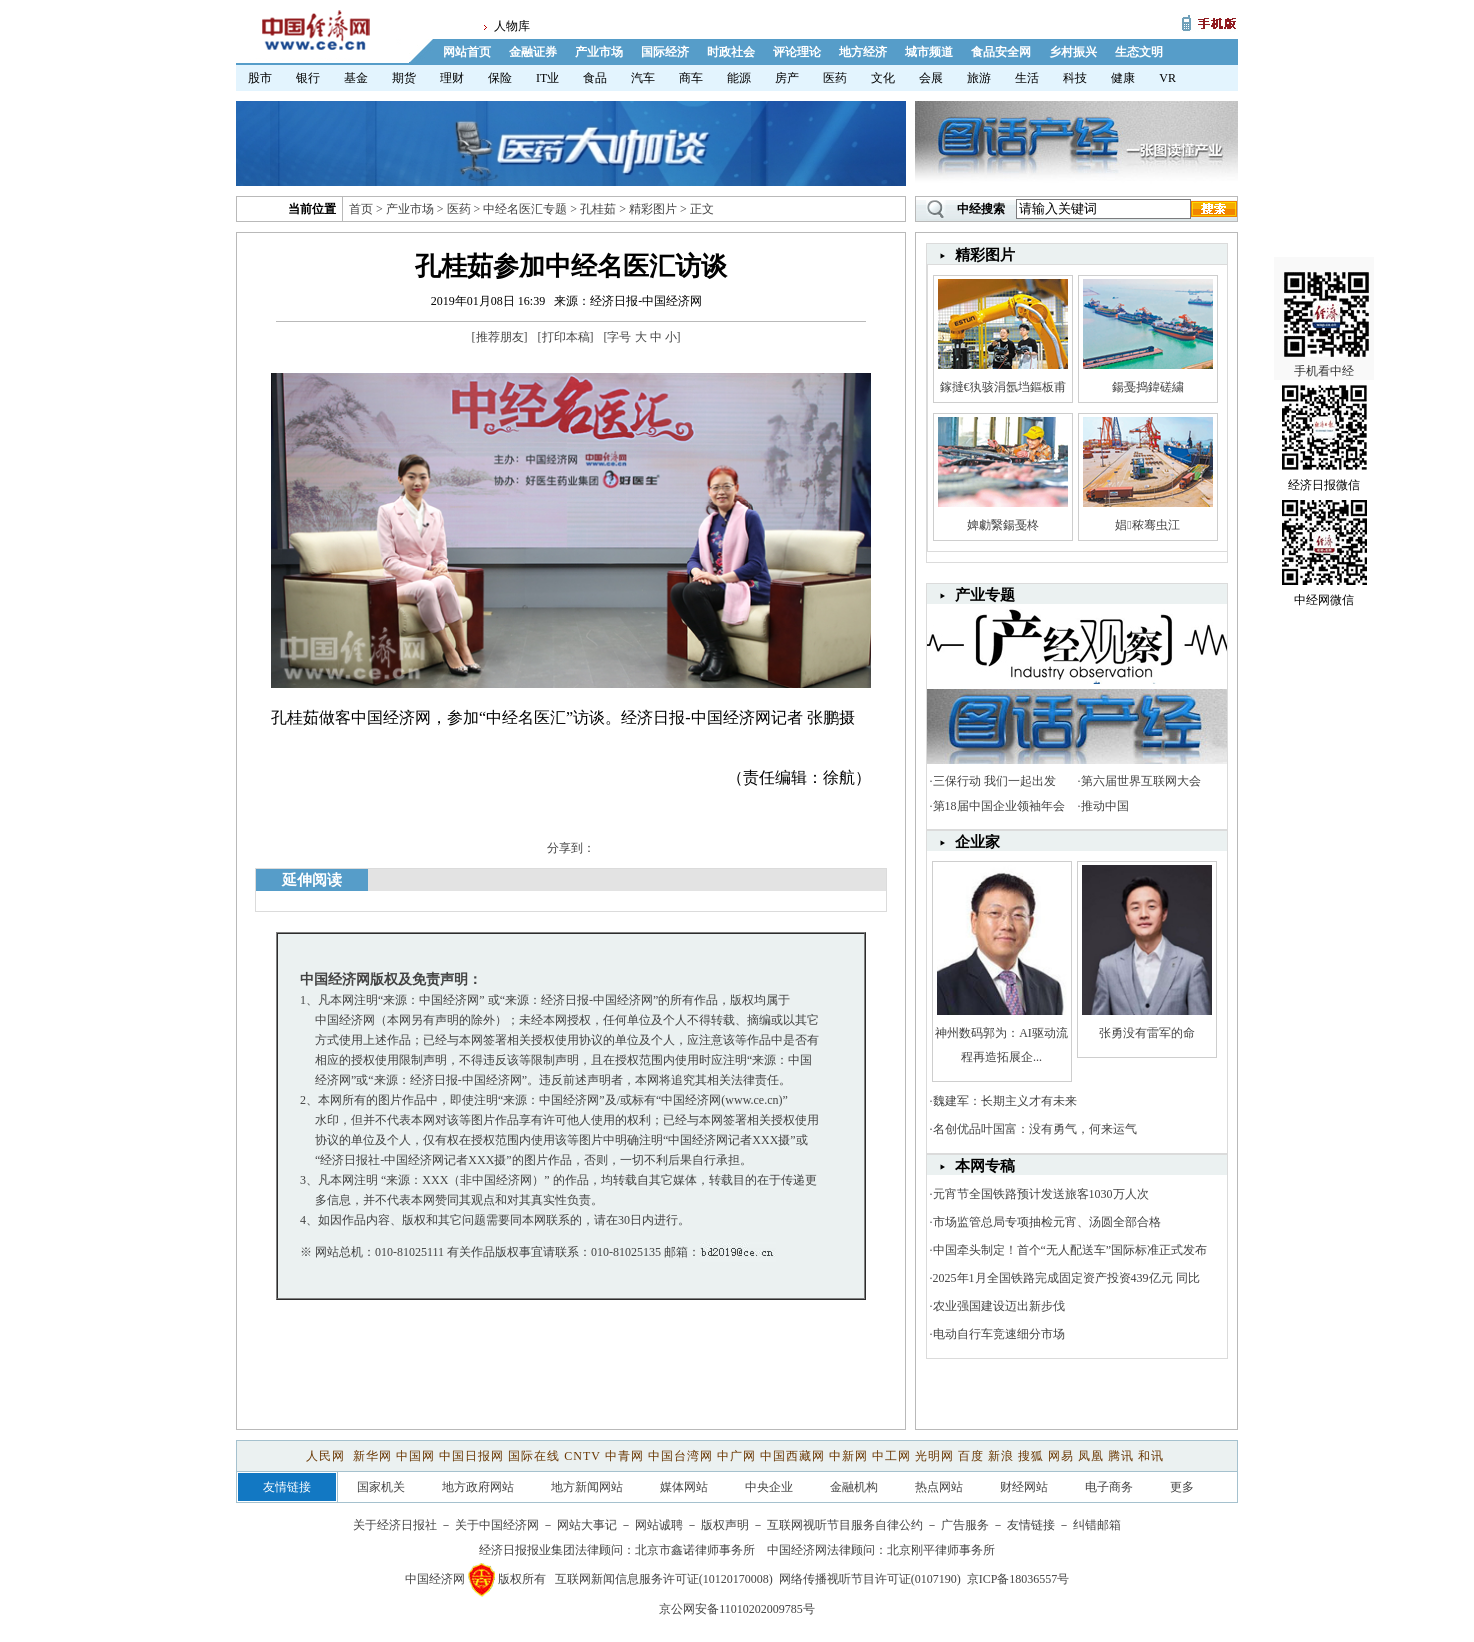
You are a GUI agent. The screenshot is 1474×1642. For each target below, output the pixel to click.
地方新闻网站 (587, 1487)
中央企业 (769, 1487)
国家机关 (381, 1487)
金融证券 (533, 52)
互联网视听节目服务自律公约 (845, 1525)
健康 (1123, 78)
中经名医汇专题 (525, 209)
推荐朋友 (500, 337)
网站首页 (467, 52)
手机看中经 (1326, 301)
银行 (308, 78)
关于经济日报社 (395, 1525)
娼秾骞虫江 (1147, 525)
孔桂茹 (598, 209)
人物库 (512, 26)
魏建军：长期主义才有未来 (1005, 1101)
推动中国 (1105, 806)
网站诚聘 (659, 1525)
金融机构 (854, 1487)
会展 (931, 78)
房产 (787, 78)
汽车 (643, 78)
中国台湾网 (680, 1456)
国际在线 (534, 1456)
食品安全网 (1001, 52)
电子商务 (1109, 1487)
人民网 (327, 1456)
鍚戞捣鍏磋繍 (1148, 387)
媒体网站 (684, 1487)
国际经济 (665, 52)
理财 (452, 78)
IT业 (547, 78)
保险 (500, 78)
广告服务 (965, 1525)
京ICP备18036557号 (1018, 1579)
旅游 (979, 78)
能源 (739, 78)
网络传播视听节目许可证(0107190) (870, 1579)
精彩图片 (653, 209)
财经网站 (1024, 1487)
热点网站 (939, 1487)
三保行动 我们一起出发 (994, 781)
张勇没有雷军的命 (1147, 1033)
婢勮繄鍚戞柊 (1003, 525)
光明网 (934, 1456)
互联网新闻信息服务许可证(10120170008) (664, 1579)
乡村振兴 (1073, 52)
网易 (1061, 1456)
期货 (404, 78)
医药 (835, 78)
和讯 (1151, 1456)
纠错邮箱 (1097, 1525)
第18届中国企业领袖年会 (999, 806)
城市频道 (929, 52)
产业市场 (599, 52)
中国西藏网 (792, 1456)
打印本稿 (566, 337)
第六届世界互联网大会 (1141, 781)
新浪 (1001, 1456)
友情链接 (1031, 1525)
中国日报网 (471, 1456)
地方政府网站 (478, 1487)
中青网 (624, 1456)
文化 (883, 78)
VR (1167, 78)
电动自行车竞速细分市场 (999, 1334)
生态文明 (1139, 52)
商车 (691, 78)
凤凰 (1091, 1456)
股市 (260, 78)
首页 (361, 209)
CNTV (582, 1456)
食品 (595, 78)
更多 (1182, 1487)
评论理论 (797, 52)
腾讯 (1121, 1456)
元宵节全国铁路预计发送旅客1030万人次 (1041, 1194)
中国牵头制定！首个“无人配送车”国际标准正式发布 (1070, 1250)
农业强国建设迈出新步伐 (999, 1306)
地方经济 (863, 52)
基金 (356, 78)
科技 (1075, 78)
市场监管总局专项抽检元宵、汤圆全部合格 (1047, 1222)
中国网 (415, 1456)
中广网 (736, 1456)
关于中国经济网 (497, 1525)
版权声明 (725, 1525)
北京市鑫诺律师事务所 (695, 1550)
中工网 (891, 1456)
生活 (1027, 78)
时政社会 (731, 52)
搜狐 (1031, 1456)
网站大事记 (587, 1525)
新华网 (372, 1456)
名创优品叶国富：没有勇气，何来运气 (1035, 1129)
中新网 (848, 1456)
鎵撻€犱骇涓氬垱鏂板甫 (1003, 387)
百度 (971, 1456)
